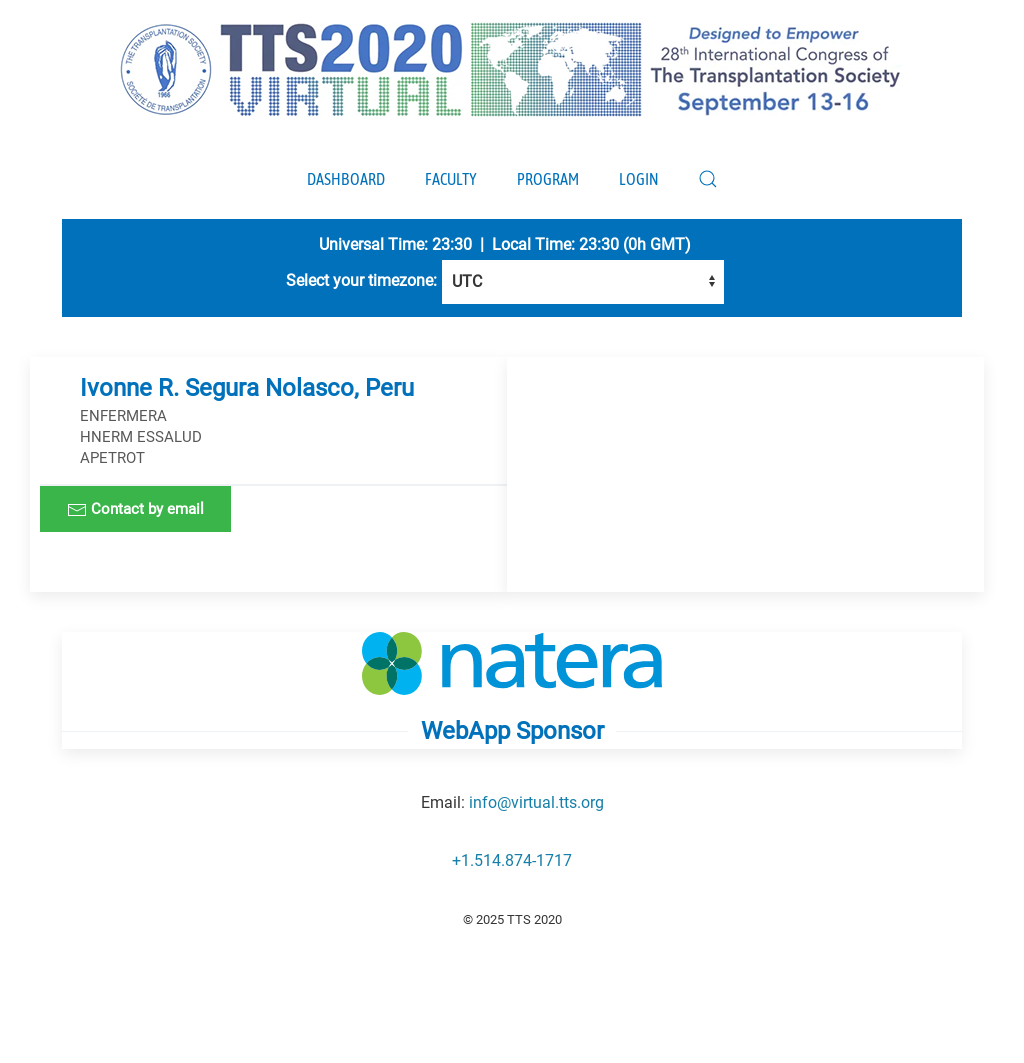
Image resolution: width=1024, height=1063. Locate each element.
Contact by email (135, 510)
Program (548, 179)
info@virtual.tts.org (536, 802)
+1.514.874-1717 (512, 860)
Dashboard (346, 179)
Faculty (451, 179)
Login (638, 179)
